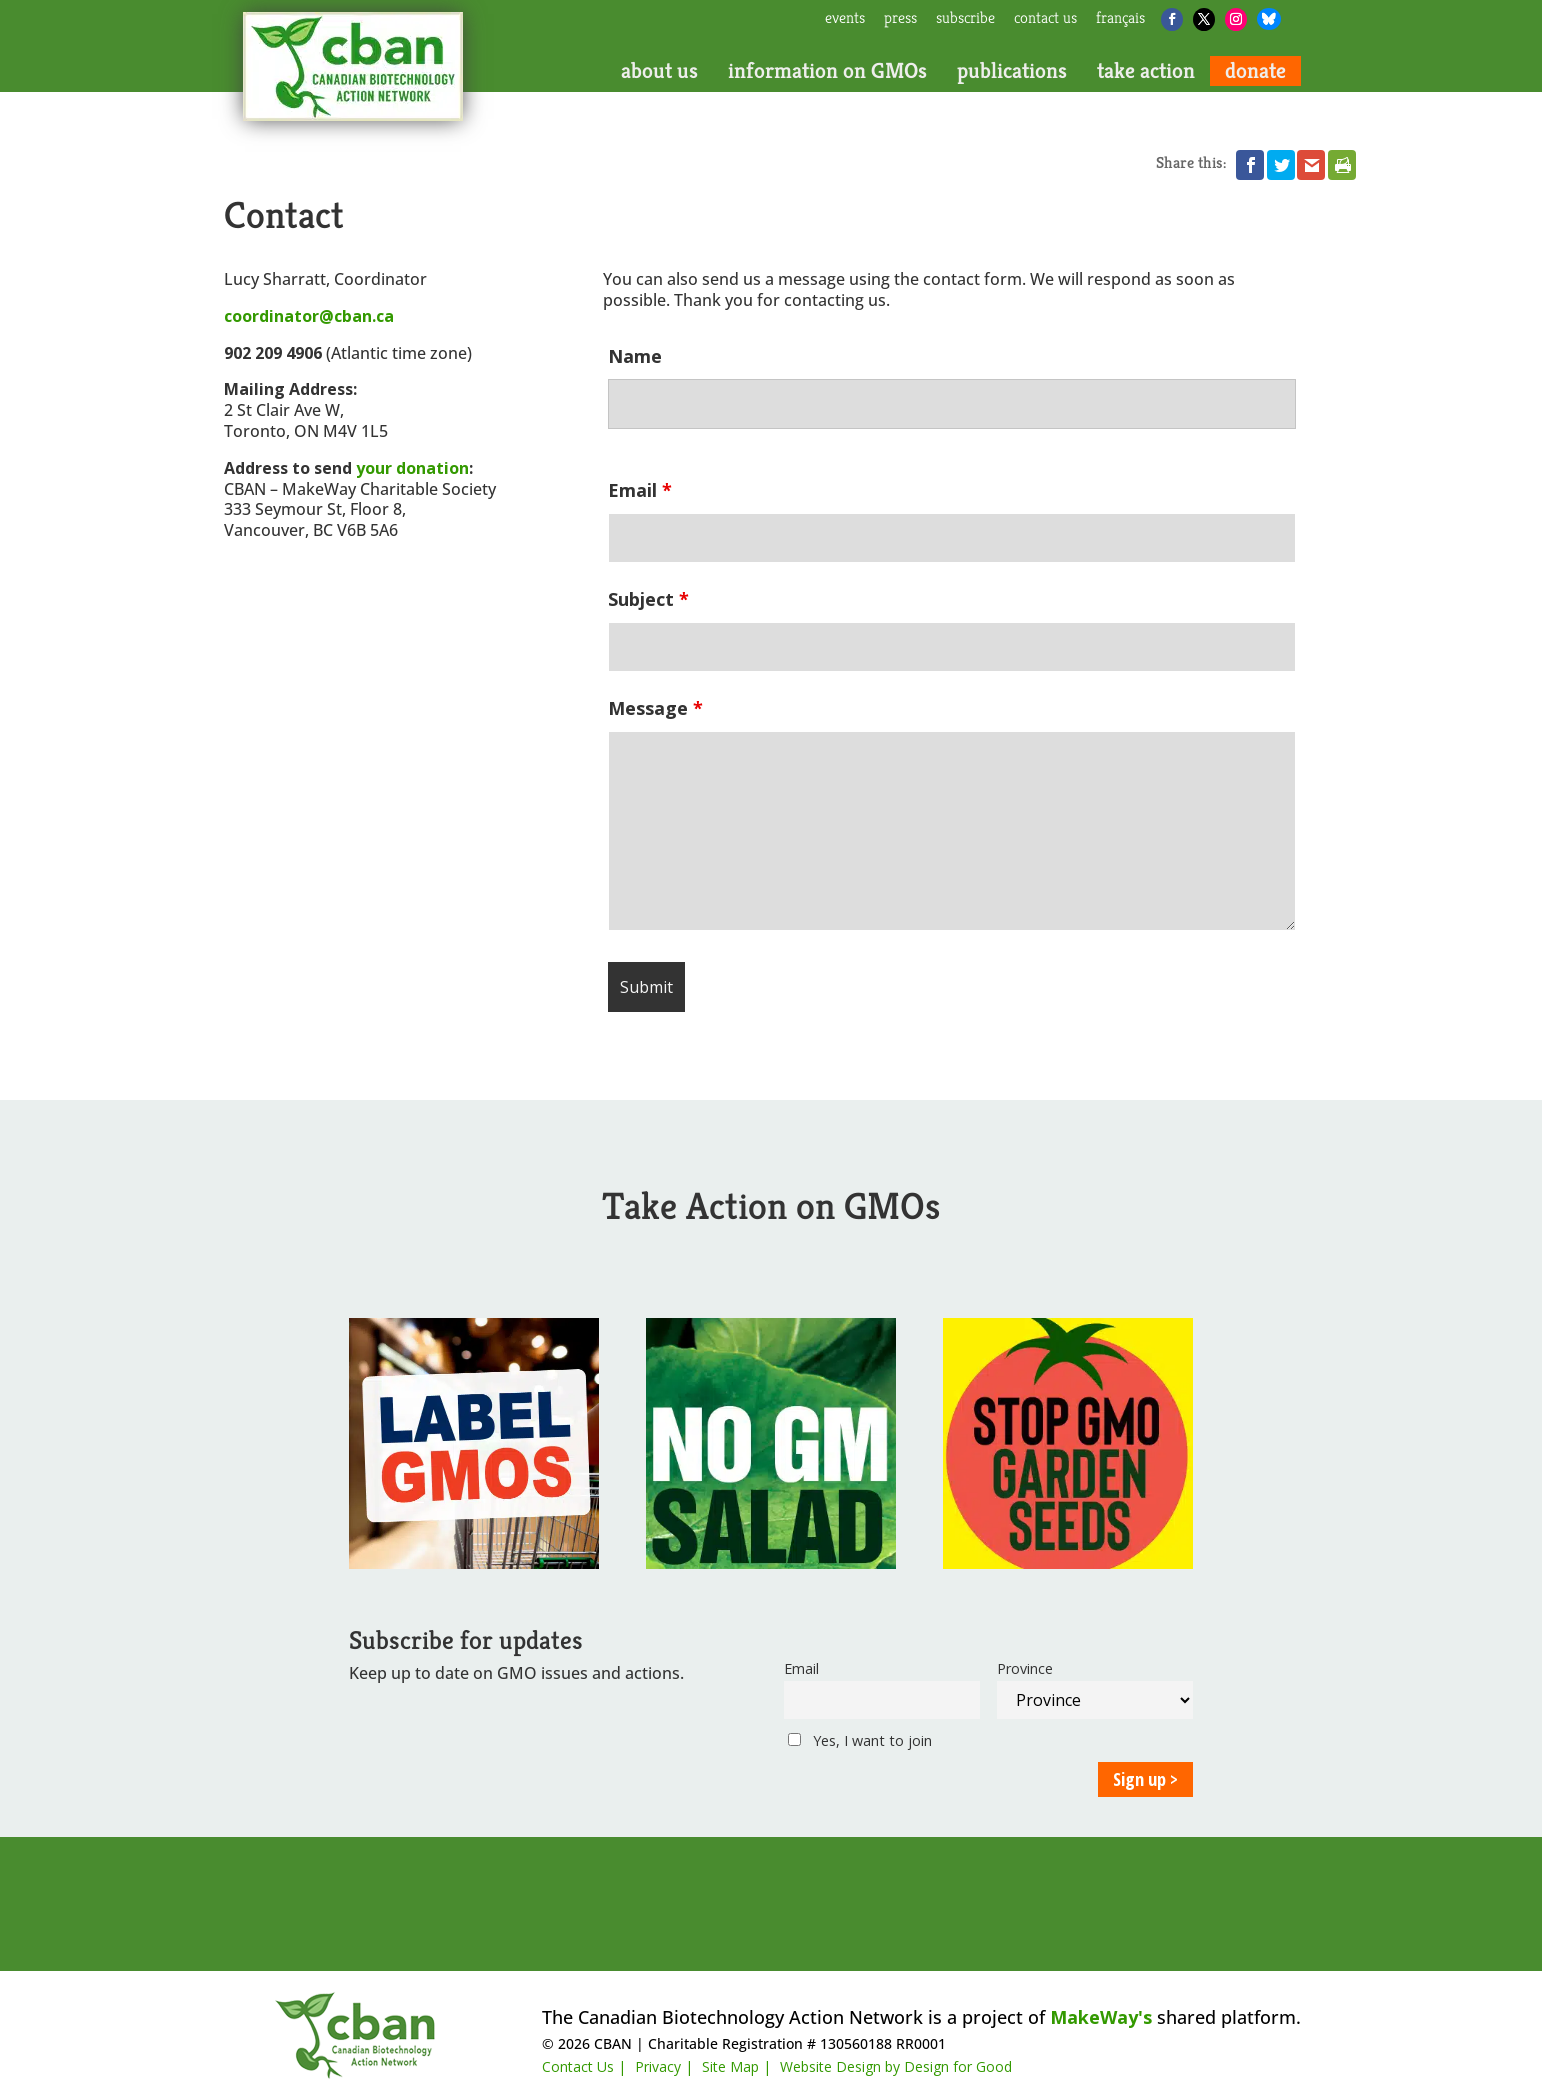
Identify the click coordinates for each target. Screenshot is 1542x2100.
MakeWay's (1101, 2017)
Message (655, 708)
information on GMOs (827, 71)
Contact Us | (584, 2066)
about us (659, 71)
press (900, 19)
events (845, 19)
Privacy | (664, 2066)
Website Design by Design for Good (896, 2066)
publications (1012, 71)
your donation (412, 468)
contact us (1045, 19)
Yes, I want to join (860, 1740)
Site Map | (736, 2066)
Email (640, 490)
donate (1255, 71)
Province (1025, 1668)
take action (1146, 71)
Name (635, 356)
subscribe (965, 19)
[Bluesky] (1269, 19)
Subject (648, 599)
